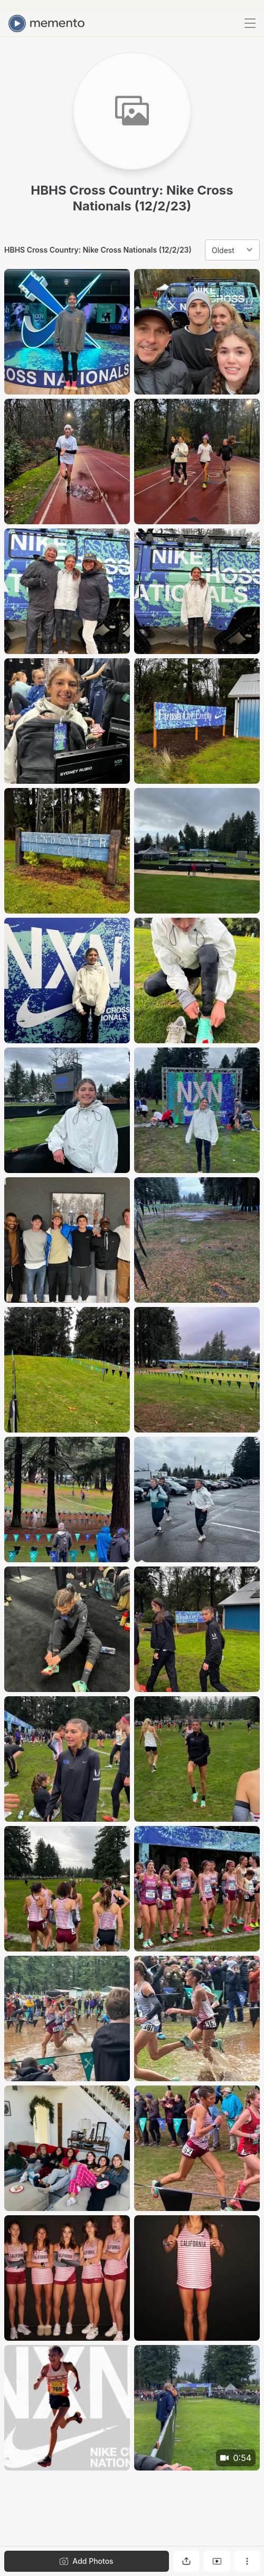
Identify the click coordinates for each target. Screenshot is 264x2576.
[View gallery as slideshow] (217, 2561)
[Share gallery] (186, 2561)
